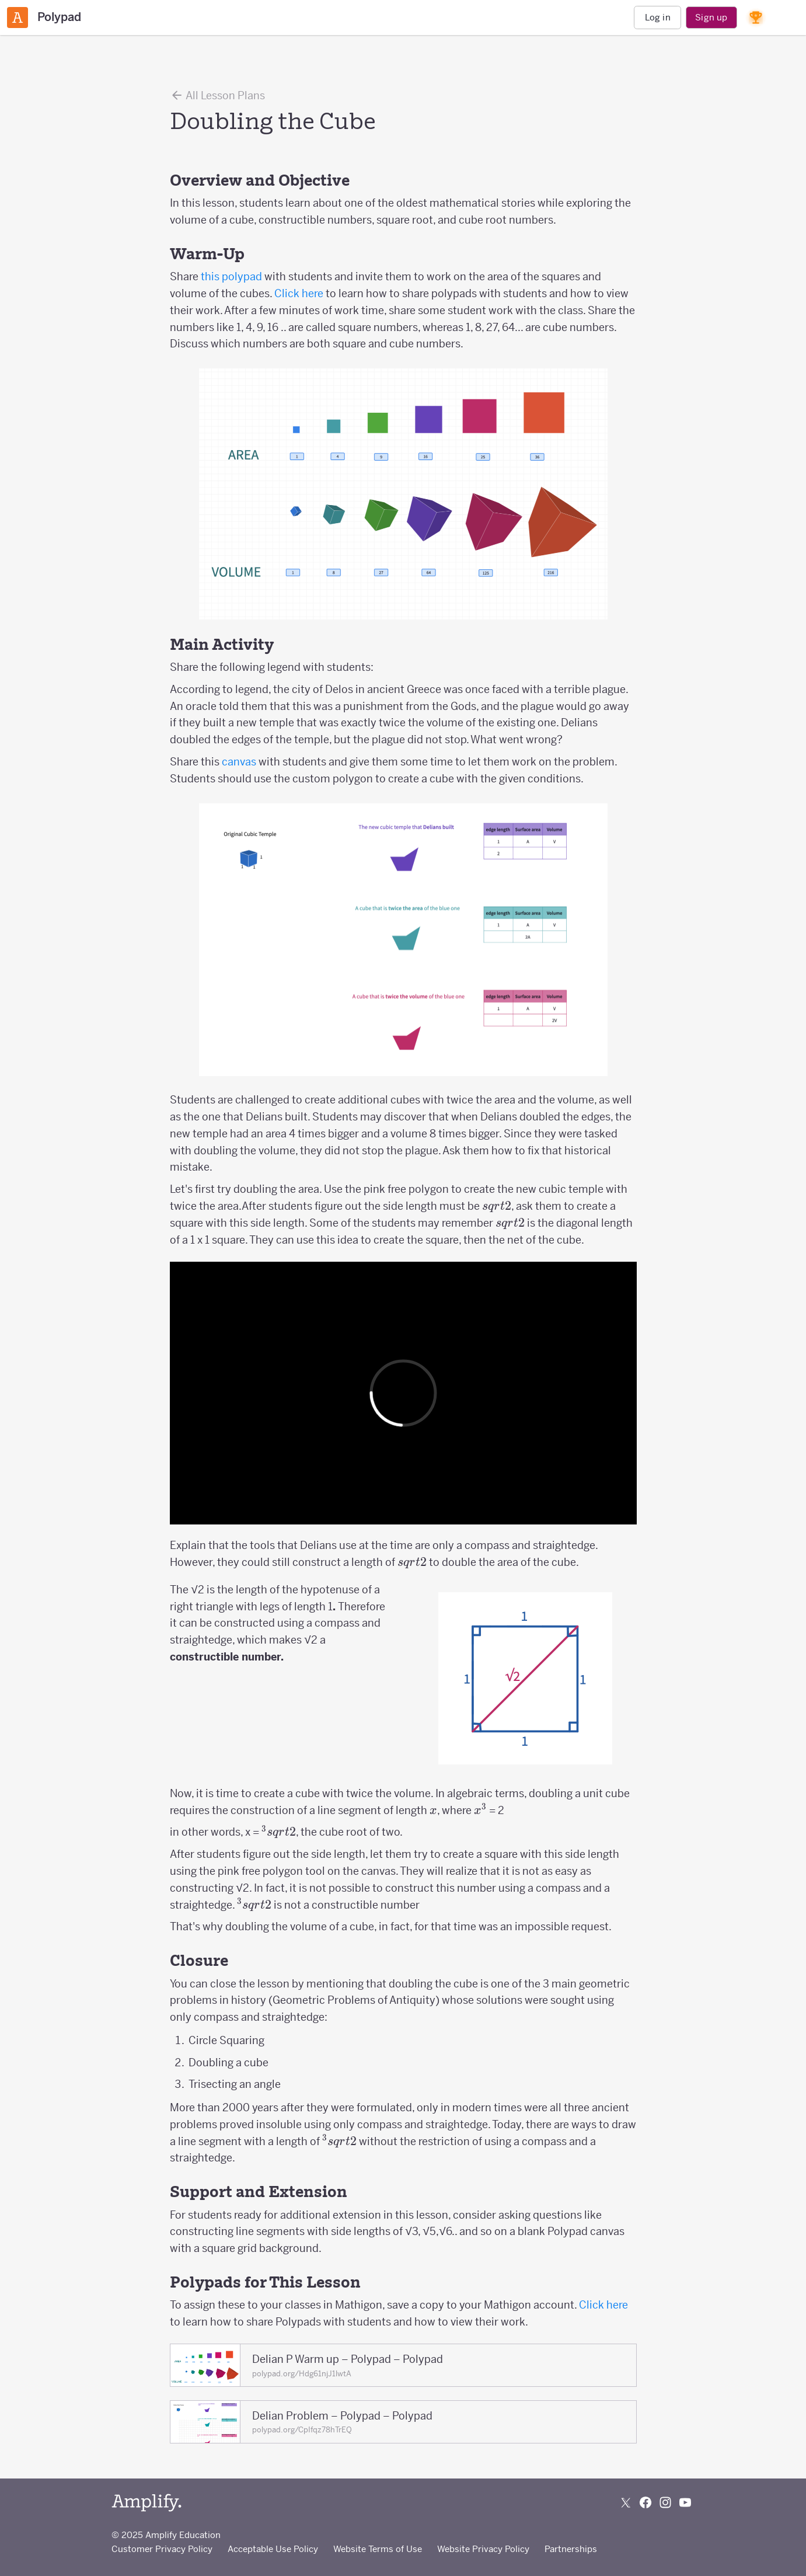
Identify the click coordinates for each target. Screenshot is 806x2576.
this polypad (231, 276)
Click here (298, 293)
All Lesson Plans (217, 95)
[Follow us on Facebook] (645, 2502)
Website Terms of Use (377, 2548)
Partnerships (571, 2548)
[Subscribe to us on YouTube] (685, 2502)
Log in (658, 17)
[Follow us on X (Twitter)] (626, 2502)
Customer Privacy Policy (161, 2548)
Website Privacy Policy (483, 2548)
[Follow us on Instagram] (665, 2502)
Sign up (711, 17)
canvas (239, 761)
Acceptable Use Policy (273, 2548)
